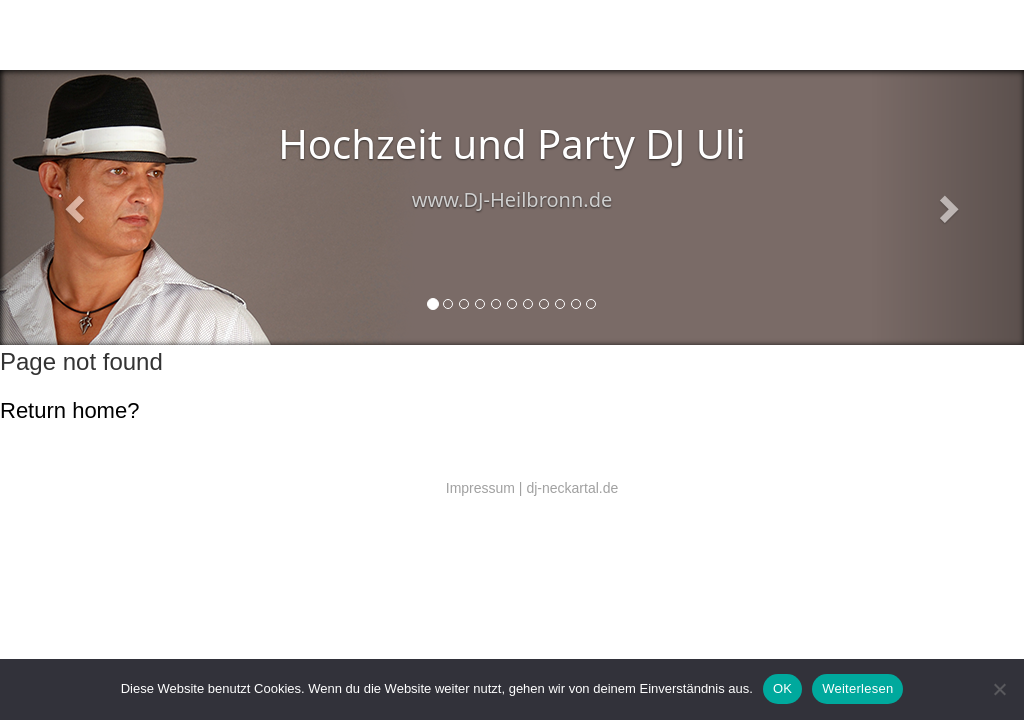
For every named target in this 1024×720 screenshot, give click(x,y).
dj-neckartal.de (572, 488)
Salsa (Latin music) (289, 35)
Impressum (480, 488)
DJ (229, 35)
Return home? (69, 410)
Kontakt (403, 35)
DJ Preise (453, 35)
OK (782, 688)
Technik (360, 35)
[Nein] (999, 689)
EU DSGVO (574, 35)
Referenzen (510, 35)
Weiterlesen (857, 688)
